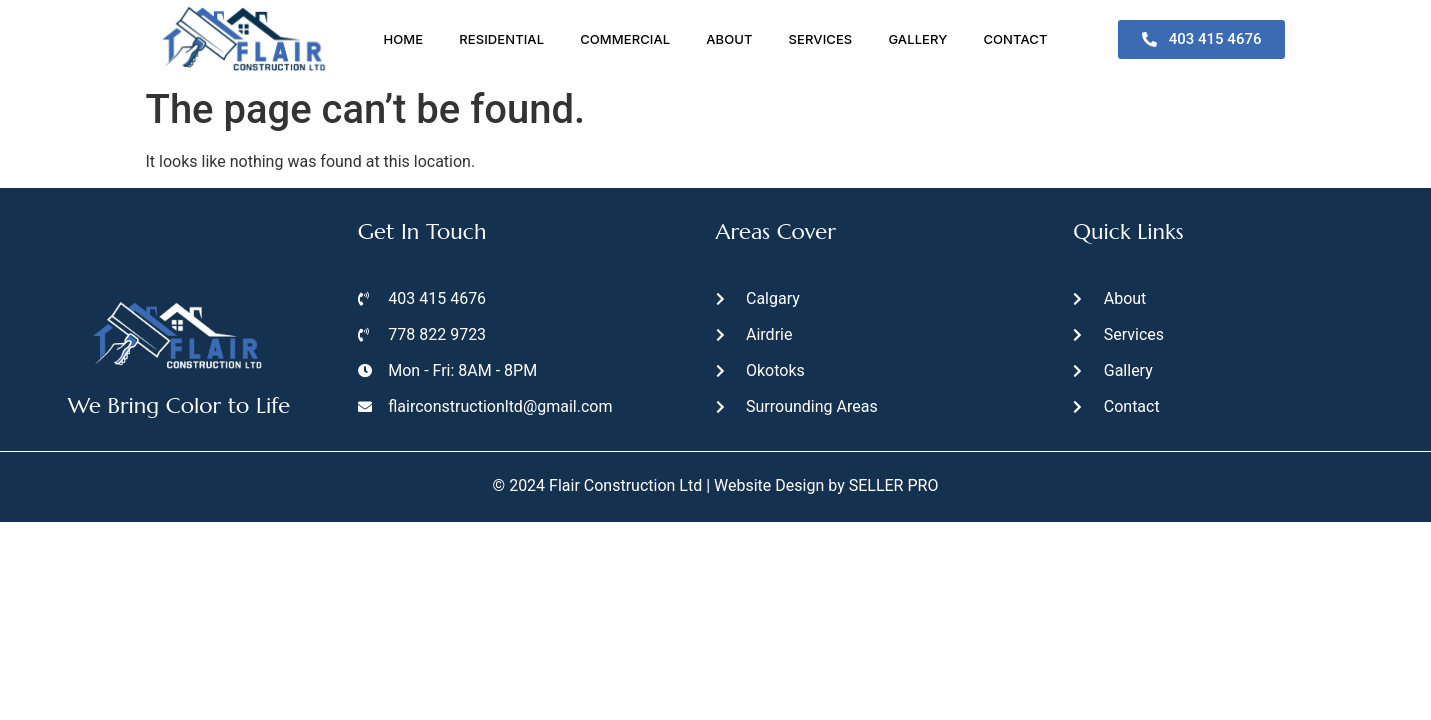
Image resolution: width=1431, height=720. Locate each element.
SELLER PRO (894, 485)
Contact (1015, 39)
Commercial (625, 39)
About (729, 39)
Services (821, 39)
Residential (501, 39)
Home (403, 39)
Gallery (917, 39)
